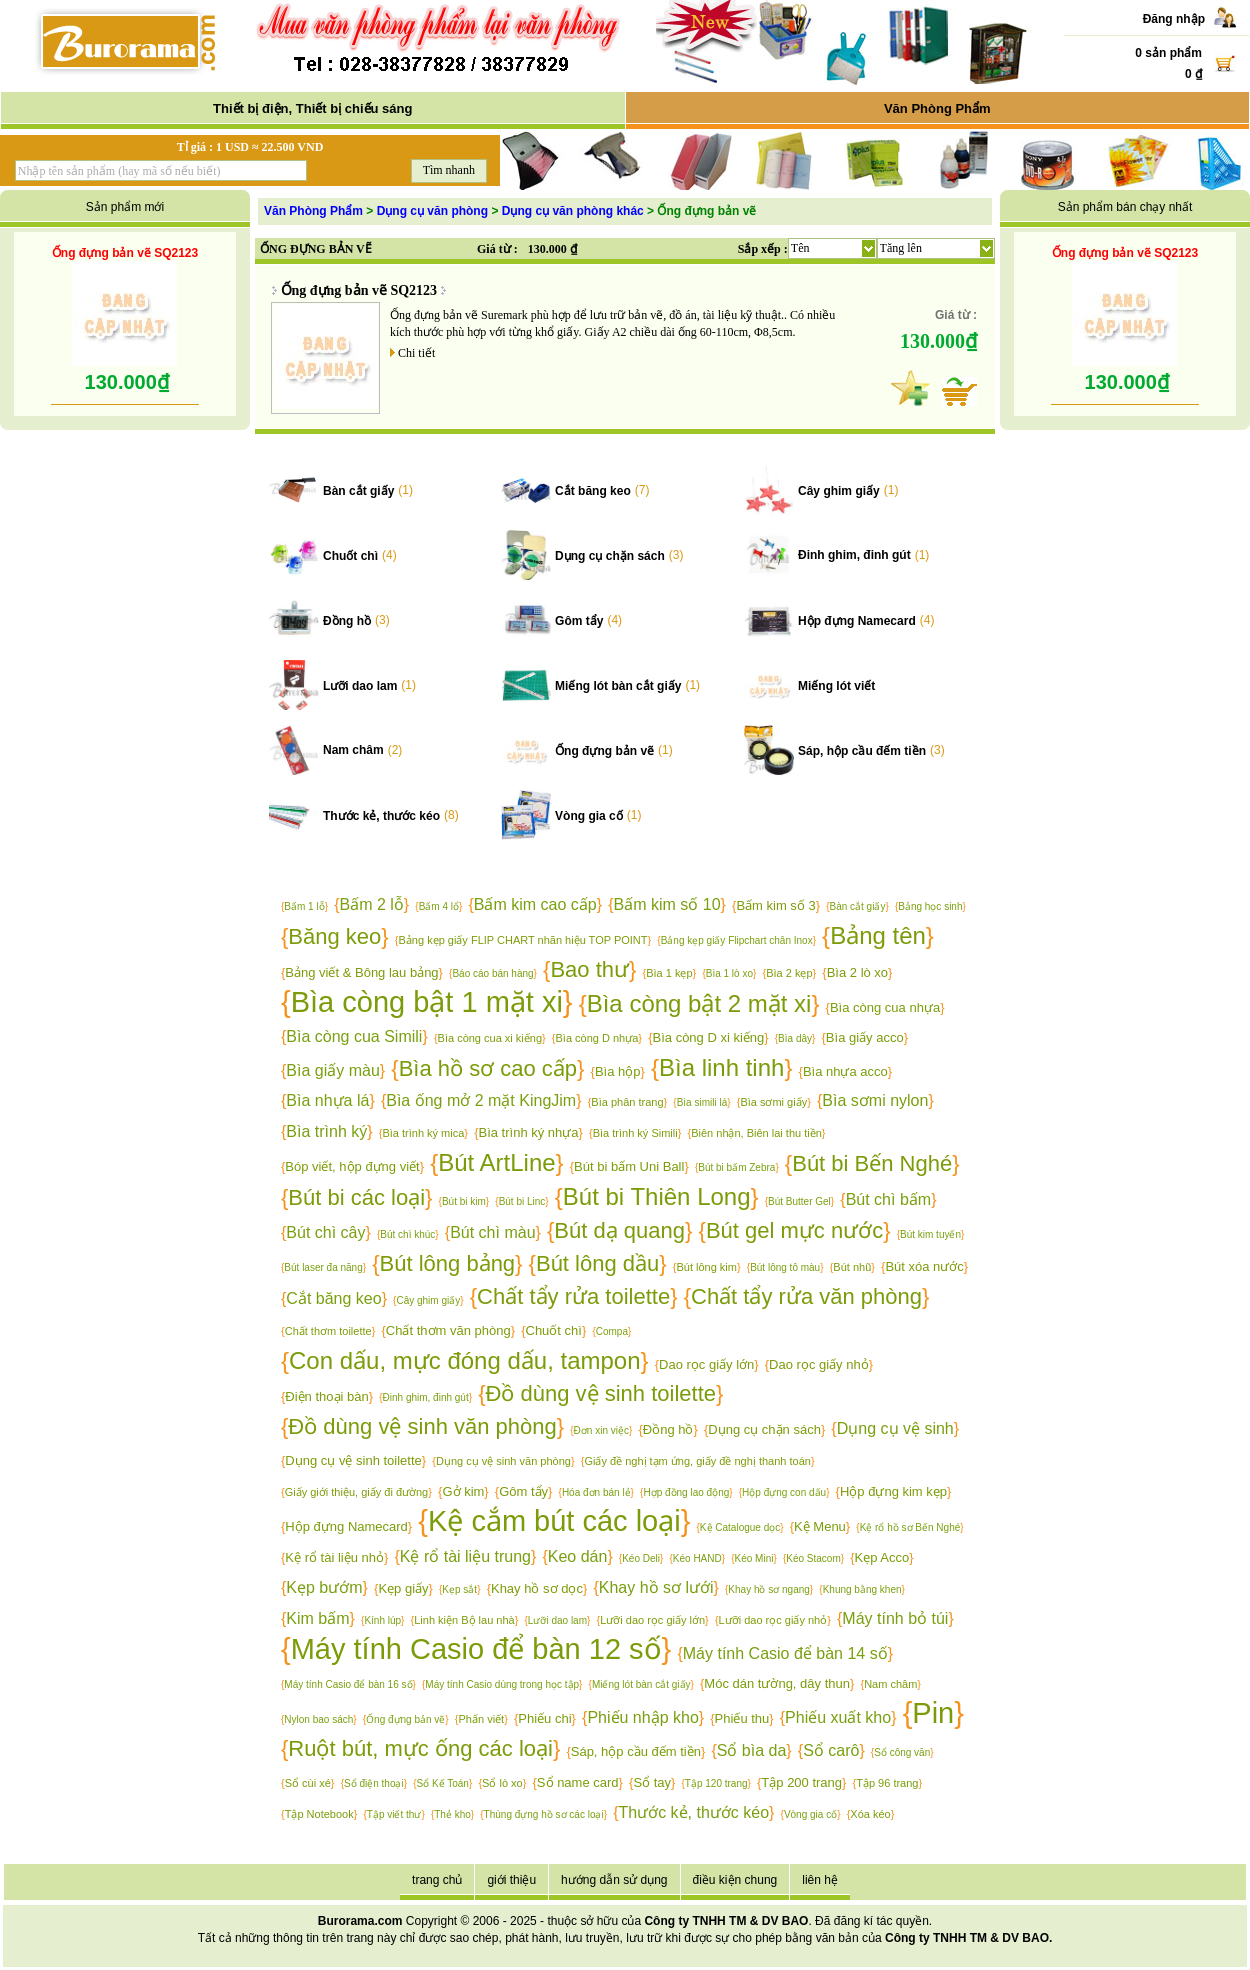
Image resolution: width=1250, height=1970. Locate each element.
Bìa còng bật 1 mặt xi (427, 1002)
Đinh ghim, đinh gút (854, 555)
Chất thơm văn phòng (448, 1330)
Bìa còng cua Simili (354, 1036)
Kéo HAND (697, 1558)
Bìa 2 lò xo (857, 972)
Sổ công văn (902, 1752)
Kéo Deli (641, 1558)
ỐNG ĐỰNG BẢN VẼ (316, 249)
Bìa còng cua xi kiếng (490, 1038)
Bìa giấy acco (865, 1037)
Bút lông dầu (597, 1263)
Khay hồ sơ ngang (769, 1589)
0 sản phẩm (1168, 53)
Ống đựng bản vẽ (604, 751)
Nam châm (353, 750)
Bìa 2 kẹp (789, 973)
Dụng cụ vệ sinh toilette (353, 1460)
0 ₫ (1193, 74)
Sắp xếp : (763, 249)
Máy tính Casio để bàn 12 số (476, 1649)
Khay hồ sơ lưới (656, 1587)
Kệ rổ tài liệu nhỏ (334, 1557)
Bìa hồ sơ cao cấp (488, 1068)
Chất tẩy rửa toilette (573, 1296)
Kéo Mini (754, 1558)
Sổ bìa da (752, 1750)
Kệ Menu (820, 1526)
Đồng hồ (347, 621)
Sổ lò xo (502, 1783)
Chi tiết (416, 353)
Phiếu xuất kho (838, 1717)
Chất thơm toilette (328, 1331)
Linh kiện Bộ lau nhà (464, 1620)
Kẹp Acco (882, 1557)
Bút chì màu (492, 1232)
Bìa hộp (618, 1071)
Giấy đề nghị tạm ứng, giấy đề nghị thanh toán (697, 1461)
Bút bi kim (464, 1201)
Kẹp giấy (403, 1588)
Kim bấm (317, 1618)
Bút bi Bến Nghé (872, 1163)
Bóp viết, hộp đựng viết (352, 1166)
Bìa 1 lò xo (729, 973)
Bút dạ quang (619, 1230)
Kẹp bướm (324, 1587)
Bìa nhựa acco (845, 1071)
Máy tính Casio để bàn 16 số (348, 1684)
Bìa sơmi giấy (773, 1102)
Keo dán (578, 1556)
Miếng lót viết (836, 686)
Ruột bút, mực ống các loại (420, 1748)
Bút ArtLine (496, 1162)
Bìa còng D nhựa (597, 1038)
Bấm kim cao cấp (535, 904)
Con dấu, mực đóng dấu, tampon (465, 1360)
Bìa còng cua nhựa (885, 1007)
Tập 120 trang (716, 1783)
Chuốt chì (350, 556)
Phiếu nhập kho (642, 1717)
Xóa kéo (870, 1814)
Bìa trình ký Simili (635, 1133)
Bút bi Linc (522, 1201)
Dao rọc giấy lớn (706, 1364)
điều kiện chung (735, 1880)
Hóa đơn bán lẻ (596, 1492)
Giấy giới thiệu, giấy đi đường (357, 1492)
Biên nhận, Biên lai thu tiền (756, 1133)
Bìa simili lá (702, 1102)
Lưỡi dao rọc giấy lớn (652, 1620)
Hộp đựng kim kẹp (893, 1491)
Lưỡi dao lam (360, 686)
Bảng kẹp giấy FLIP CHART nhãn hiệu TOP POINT (523, 940)
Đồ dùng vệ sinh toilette (601, 1393)
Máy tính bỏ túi (895, 1618)
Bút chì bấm (888, 1199)
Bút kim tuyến (930, 1234)
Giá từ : (497, 249)
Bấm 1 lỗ (304, 906)
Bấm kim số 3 (775, 905)
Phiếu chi (544, 1718)
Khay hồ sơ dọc (537, 1588)
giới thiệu (511, 1880)
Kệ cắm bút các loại (554, 1521)
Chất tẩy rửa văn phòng (806, 1296)
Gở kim (463, 1491)
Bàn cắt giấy (358, 491)
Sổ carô (831, 1750)
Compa (612, 1331)
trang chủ (437, 1880)
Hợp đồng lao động (686, 1492)
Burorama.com (360, 1921)
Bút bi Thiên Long (657, 1196)
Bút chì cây (325, 1232)
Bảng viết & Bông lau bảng (361, 972)
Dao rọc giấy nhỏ (819, 1364)
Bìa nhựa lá (327, 1100)
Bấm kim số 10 (667, 904)
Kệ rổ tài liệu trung (465, 1556)
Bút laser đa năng (323, 1267)
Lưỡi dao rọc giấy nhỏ (773, 1620)
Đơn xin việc (601, 1430)
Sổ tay (652, 1782)
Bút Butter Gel (799, 1201)
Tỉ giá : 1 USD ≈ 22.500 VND (250, 147)
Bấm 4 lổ (439, 906)
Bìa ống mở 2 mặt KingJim (481, 1100)
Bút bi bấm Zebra (736, 1167)
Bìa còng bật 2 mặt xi (699, 1003)
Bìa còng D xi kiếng (709, 1037)
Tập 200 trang (801, 1782)
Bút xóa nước (924, 1266)
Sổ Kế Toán (443, 1783)
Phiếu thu (742, 1718)
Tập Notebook (319, 1814)
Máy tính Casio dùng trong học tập (502, 1684)
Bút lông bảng (448, 1263)
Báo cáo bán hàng (492, 973)
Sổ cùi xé (308, 1783)
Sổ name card (578, 1782)
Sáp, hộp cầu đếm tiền (862, 751)
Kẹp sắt (459, 1589)
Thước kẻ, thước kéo (381, 816)
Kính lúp (382, 1620)
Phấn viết (482, 1719)
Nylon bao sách (318, 1719)
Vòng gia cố (589, 816)
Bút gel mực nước (794, 1230)
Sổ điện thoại (374, 1783)
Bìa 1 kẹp (669, 973)
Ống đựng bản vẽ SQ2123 (125, 253)
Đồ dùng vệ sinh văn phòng (422, 1426)
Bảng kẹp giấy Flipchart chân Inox (737, 940)
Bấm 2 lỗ (372, 904)
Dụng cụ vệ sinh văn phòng (503, 1461)
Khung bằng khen (862, 1589)
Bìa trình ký (326, 1131)
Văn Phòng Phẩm (937, 108)
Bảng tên (878, 935)
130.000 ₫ (552, 249)
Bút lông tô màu (785, 1267)
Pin (933, 1713)
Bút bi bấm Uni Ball (629, 1166)
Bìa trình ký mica (423, 1133)
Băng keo (334, 936)
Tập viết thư (394, 1814)
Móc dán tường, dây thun (777, 1683)
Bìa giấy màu (332, 1070)
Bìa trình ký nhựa (529, 1132)
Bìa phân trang (627, 1102)
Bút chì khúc (407, 1234)
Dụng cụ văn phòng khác (573, 211)
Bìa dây (795, 1038)
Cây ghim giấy (839, 491)
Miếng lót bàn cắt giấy (618, 686)
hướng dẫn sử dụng (614, 1880)
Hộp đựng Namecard (857, 621)
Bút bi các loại (356, 1197)
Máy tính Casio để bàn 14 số (785, 1653)
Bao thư (589, 969)
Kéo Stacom (813, 1558)
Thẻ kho (452, 1814)
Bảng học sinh (930, 906)
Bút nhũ (852, 1267)
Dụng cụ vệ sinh (895, 1428)
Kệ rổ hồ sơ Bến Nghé (910, 1527)
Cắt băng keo (593, 491)
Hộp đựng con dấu (784, 1492)
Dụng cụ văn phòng (432, 211)
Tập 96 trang (887, 1783)
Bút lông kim (706, 1267)
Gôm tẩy (579, 621)
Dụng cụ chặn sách (610, 556)
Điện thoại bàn (326, 1396)
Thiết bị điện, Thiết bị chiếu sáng (312, 108)
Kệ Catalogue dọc (740, 1527)
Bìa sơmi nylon (875, 1100)
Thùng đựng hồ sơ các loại (544, 1814)
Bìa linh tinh (721, 1067)
